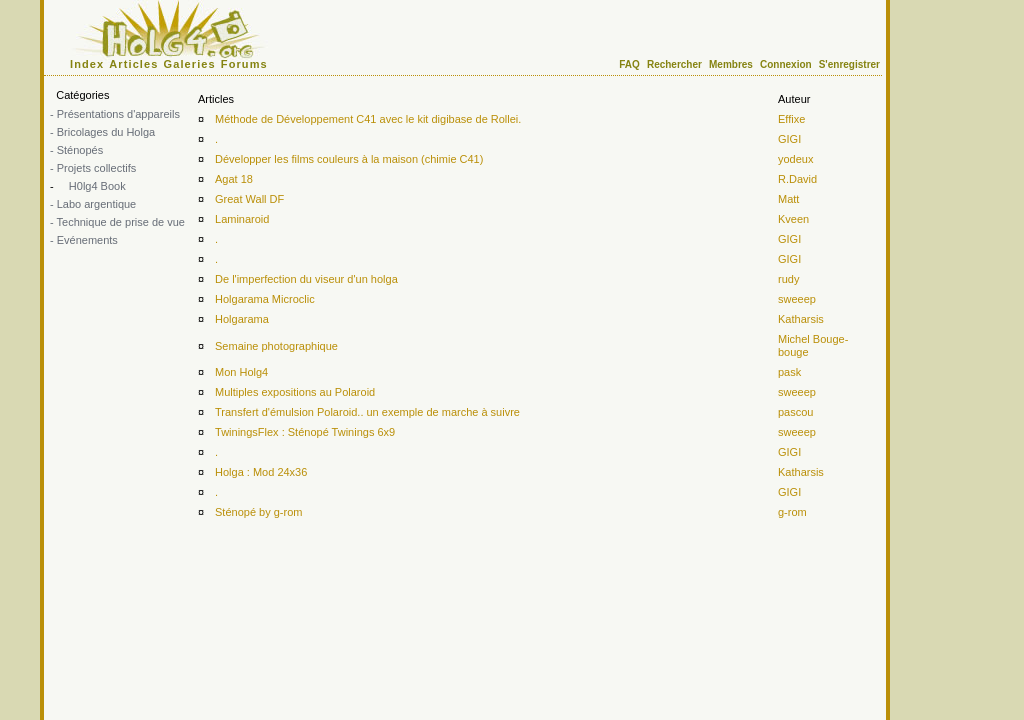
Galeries (190, 64)
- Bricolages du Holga (102, 132)
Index (87, 64)
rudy (788, 279)
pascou (795, 412)
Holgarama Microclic (265, 299)
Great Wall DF (249, 199)
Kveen (793, 219)
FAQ (629, 64)
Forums (244, 64)
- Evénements (84, 240)
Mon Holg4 (241, 372)
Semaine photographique (276, 346)
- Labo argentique (93, 204)
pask (789, 372)
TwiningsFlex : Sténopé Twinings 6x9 (305, 432)
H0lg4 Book (96, 186)
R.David (797, 179)
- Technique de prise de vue (117, 222)
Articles (133, 64)
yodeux (795, 159)
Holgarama (242, 319)
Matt (788, 199)
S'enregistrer (849, 64)
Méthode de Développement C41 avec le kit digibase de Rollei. (368, 119)
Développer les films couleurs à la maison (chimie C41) (349, 159)
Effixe (791, 119)
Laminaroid (242, 219)
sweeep (797, 299)
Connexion (786, 64)
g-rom (792, 512)
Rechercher (674, 64)
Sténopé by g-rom (258, 512)
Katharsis (801, 319)
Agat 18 (234, 179)
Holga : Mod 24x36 (261, 472)
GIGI (789, 139)
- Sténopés (76, 150)
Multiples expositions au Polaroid (295, 392)
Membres (731, 64)
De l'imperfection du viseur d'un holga (306, 279)
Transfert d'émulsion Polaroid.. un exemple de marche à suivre (367, 412)
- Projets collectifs (93, 168)
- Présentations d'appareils (115, 114)
